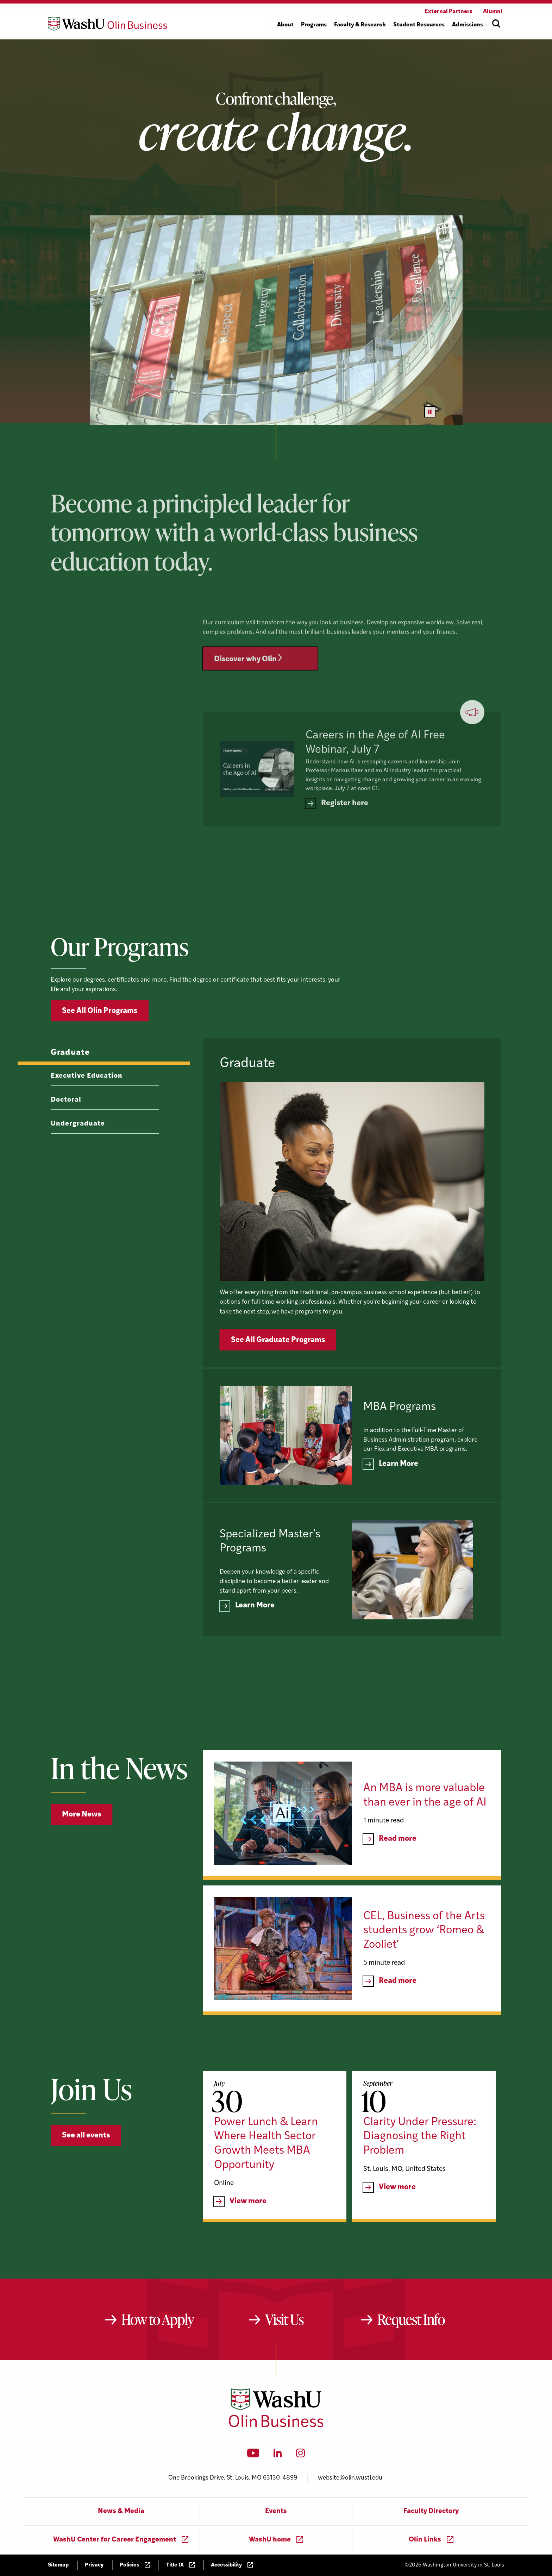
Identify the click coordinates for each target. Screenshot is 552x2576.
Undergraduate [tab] (78, 1157)
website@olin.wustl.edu (350, 2478)
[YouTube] (253, 2455)
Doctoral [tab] (66, 1133)
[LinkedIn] (278, 2455)
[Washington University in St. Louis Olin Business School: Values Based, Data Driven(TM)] (276, 2426)
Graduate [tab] (70, 1086)
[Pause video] (430, 412)
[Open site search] (496, 23)
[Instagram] (300, 2455)
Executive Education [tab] (87, 1109)
